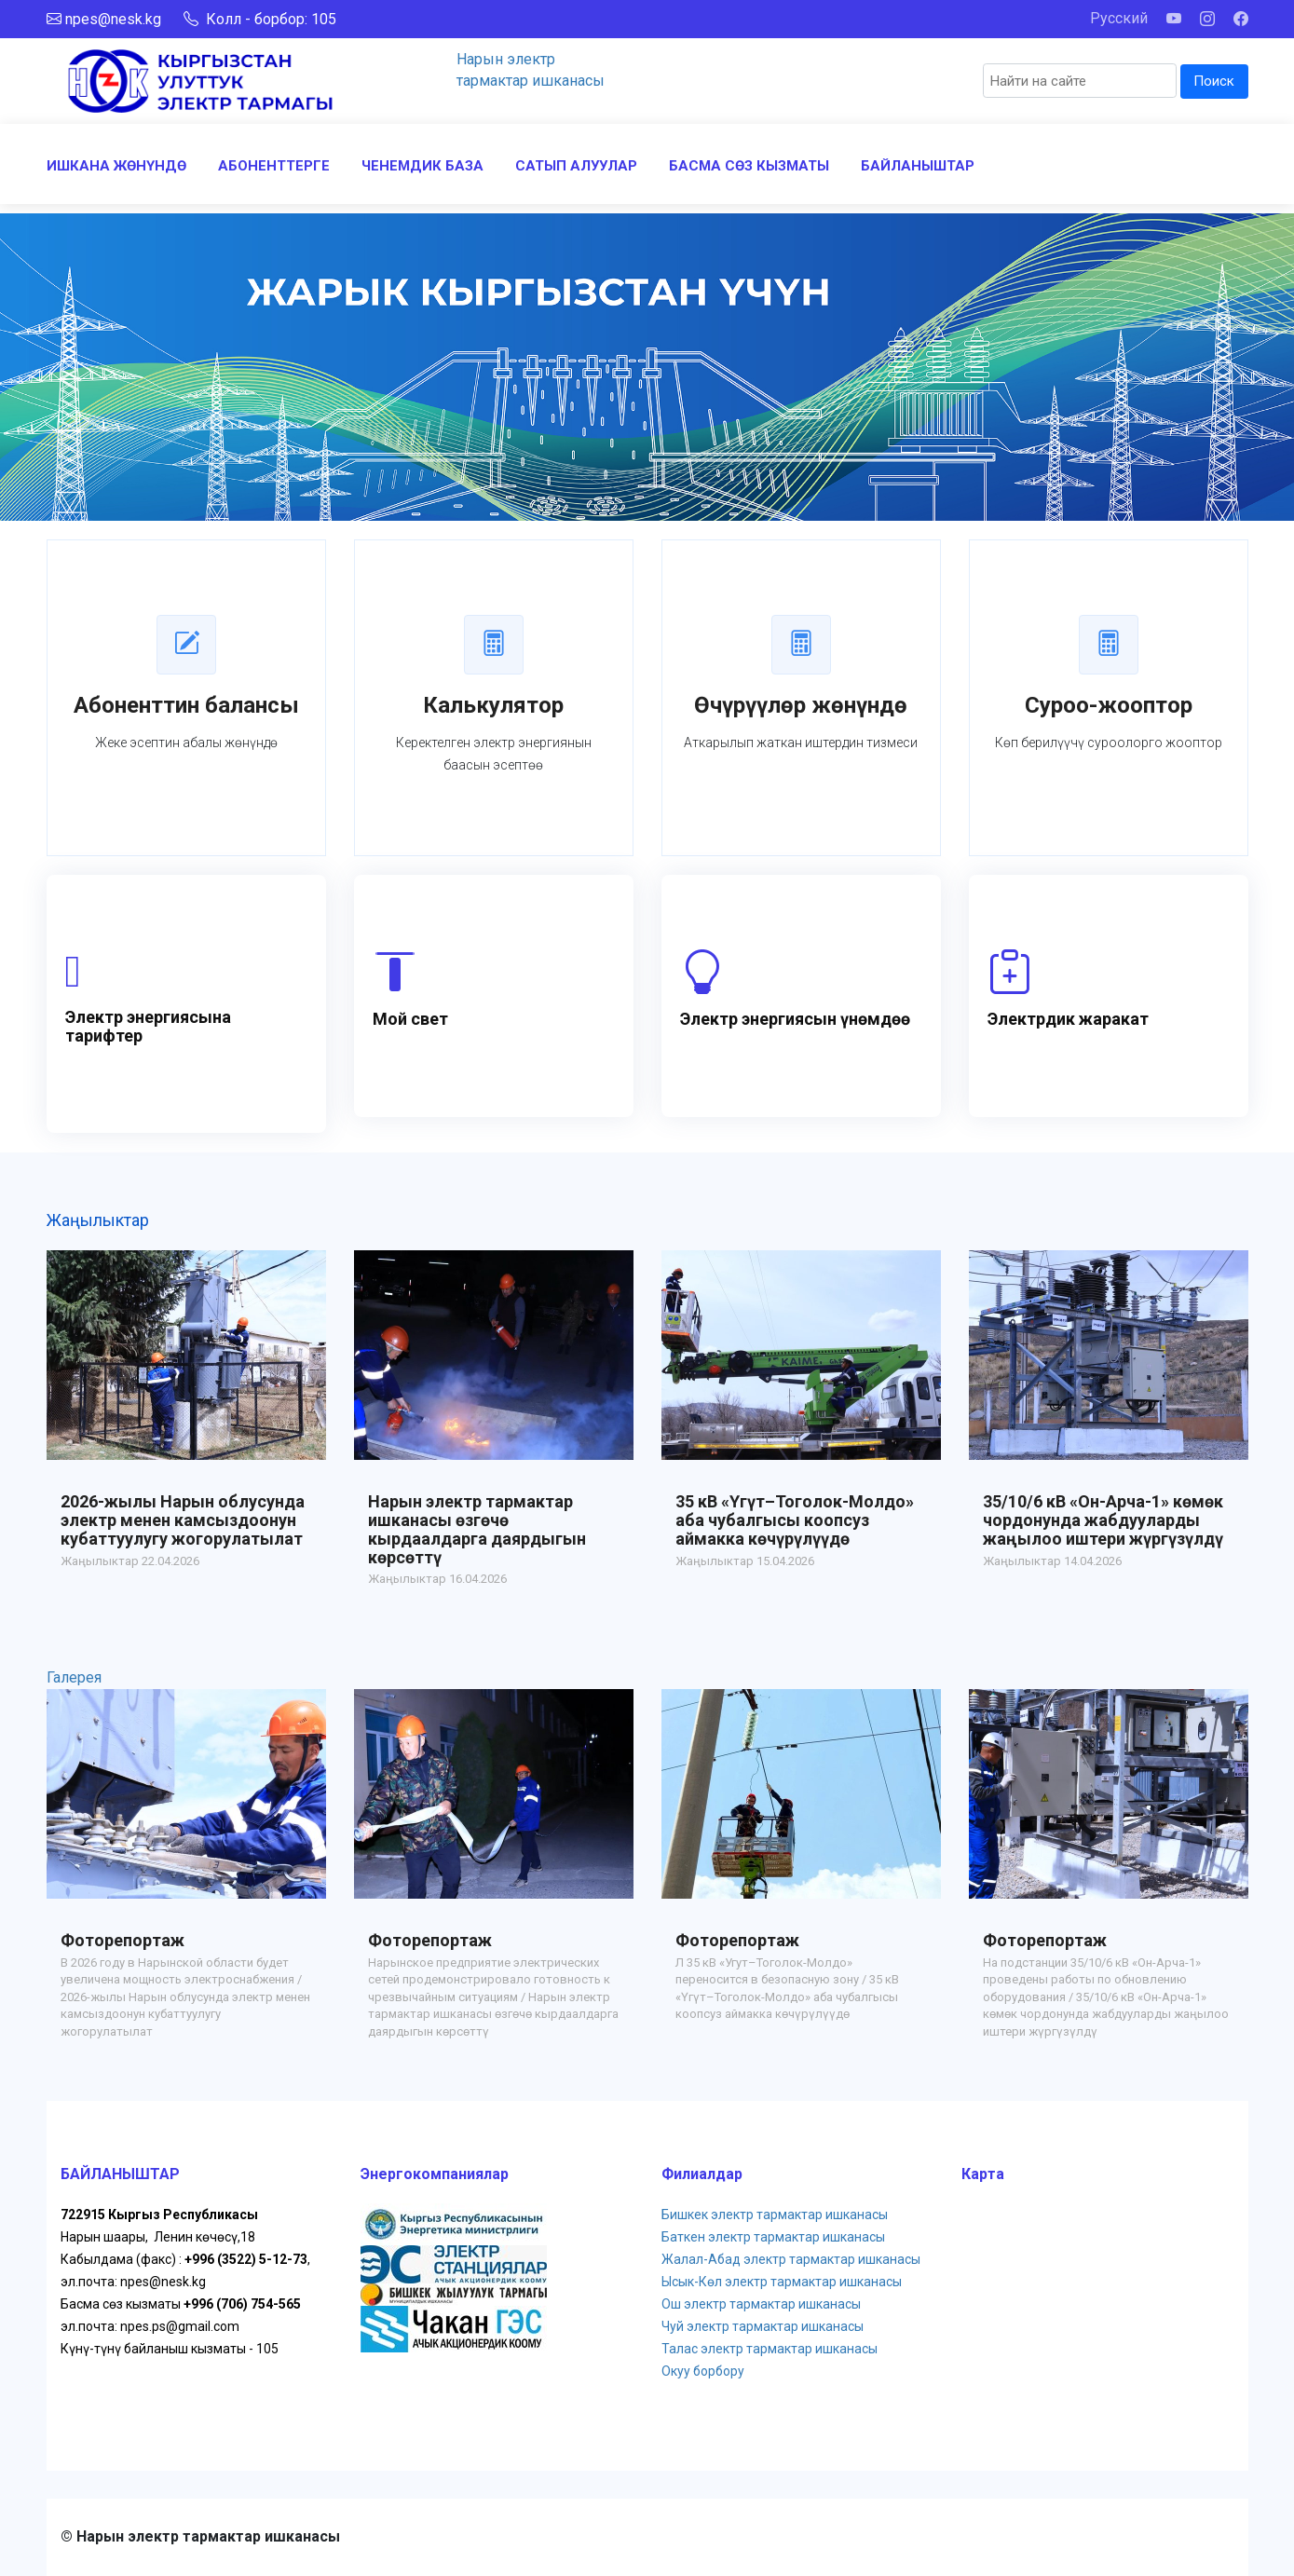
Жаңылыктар (98, 1220)
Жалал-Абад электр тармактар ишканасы (790, 2259)
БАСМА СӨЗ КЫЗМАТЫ (749, 165)
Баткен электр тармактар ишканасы (773, 2236)
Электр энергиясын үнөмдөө (795, 1019)
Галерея (74, 1677)
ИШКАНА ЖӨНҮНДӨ (116, 165)
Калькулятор (493, 705)
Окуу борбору (702, 2371)
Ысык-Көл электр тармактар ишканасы (781, 2281)
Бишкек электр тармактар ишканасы (774, 2214)
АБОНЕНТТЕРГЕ (274, 165)
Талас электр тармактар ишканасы (769, 2348)
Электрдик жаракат (1068, 1019)
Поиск (1213, 81)
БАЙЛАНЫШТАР (917, 165)
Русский (1119, 18)
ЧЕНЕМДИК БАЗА (422, 165)
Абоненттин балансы (186, 705)
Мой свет (410, 1019)
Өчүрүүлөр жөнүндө (800, 705)
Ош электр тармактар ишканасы (761, 2304)
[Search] (1080, 80)
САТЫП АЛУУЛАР (576, 165)
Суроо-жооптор (1108, 705)
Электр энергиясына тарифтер (148, 1026)
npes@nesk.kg (113, 19)
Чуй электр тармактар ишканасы (762, 2326)
